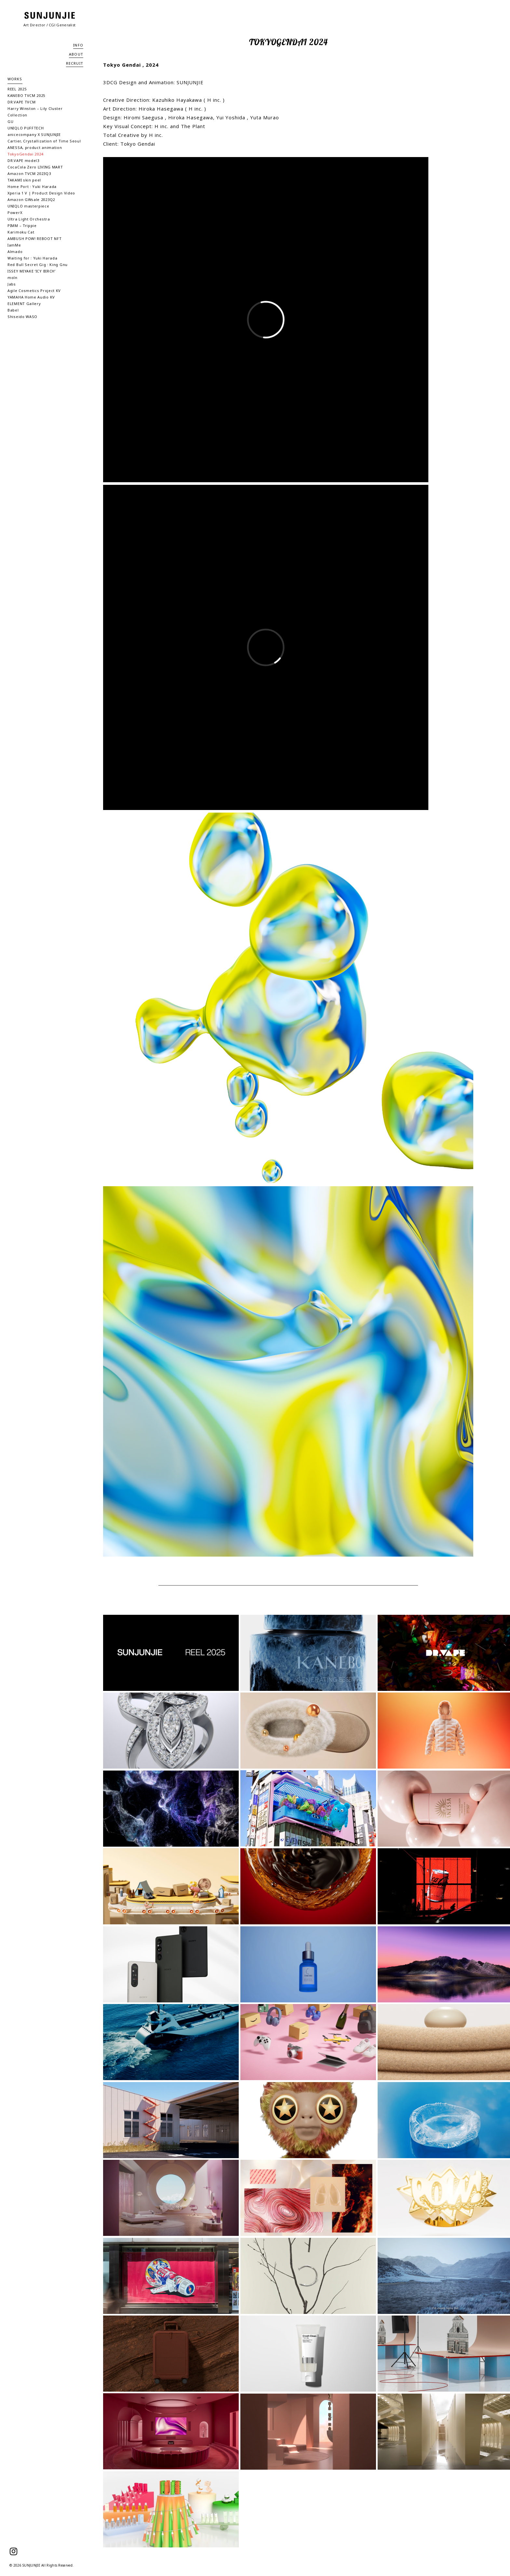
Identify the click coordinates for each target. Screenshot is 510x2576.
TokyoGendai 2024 (25, 154)
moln (12, 277)
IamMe (14, 245)
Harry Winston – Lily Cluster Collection (35, 111)
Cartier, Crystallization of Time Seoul (44, 141)
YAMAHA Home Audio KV (31, 297)
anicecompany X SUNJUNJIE (34, 134)
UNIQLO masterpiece (28, 206)
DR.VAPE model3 (23, 160)
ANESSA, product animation (34, 147)
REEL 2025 (16, 88)
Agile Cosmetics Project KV (34, 290)
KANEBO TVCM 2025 (26, 95)
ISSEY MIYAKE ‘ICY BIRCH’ (31, 271)
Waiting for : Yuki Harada (32, 258)
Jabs (11, 284)
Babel (13, 310)
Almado (14, 251)
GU (10, 121)
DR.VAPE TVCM (21, 102)
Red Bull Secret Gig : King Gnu (37, 264)
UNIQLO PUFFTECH (25, 128)
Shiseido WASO (22, 316)
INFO (78, 45)
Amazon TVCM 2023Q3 (29, 173)
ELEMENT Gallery (24, 303)
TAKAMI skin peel (24, 180)
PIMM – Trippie (22, 225)
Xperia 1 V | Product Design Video (41, 193)
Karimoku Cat (20, 232)
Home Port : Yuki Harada (32, 186)
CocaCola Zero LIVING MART (35, 167)
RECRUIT (74, 63)
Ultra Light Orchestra (28, 219)
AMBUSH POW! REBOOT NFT (34, 238)
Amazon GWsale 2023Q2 (31, 199)
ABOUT (76, 54)
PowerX (14, 212)
